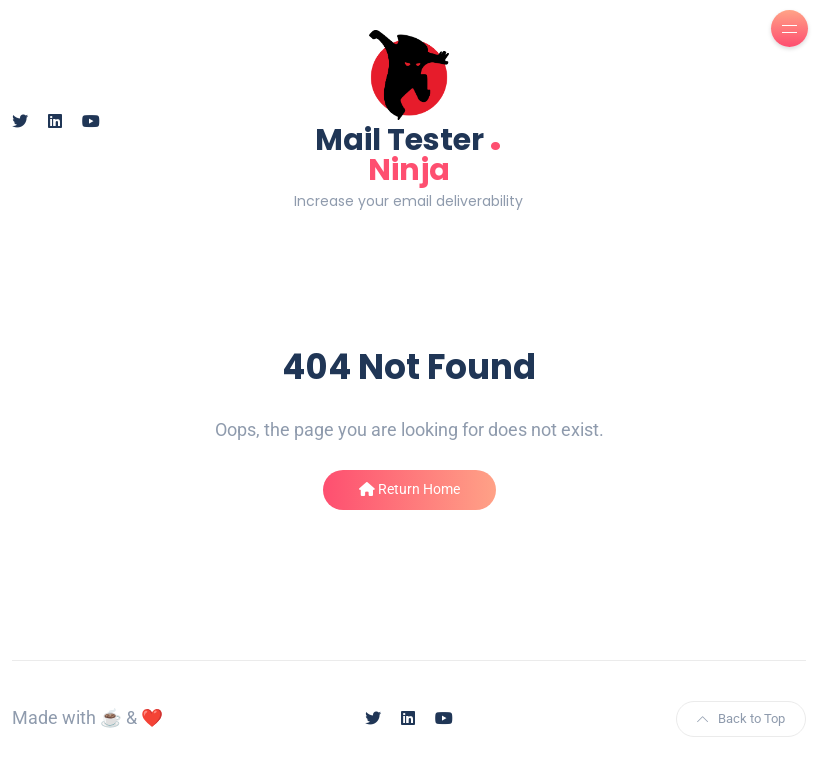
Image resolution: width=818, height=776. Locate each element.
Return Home (409, 489)
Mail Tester (408, 152)
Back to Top (741, 718)
